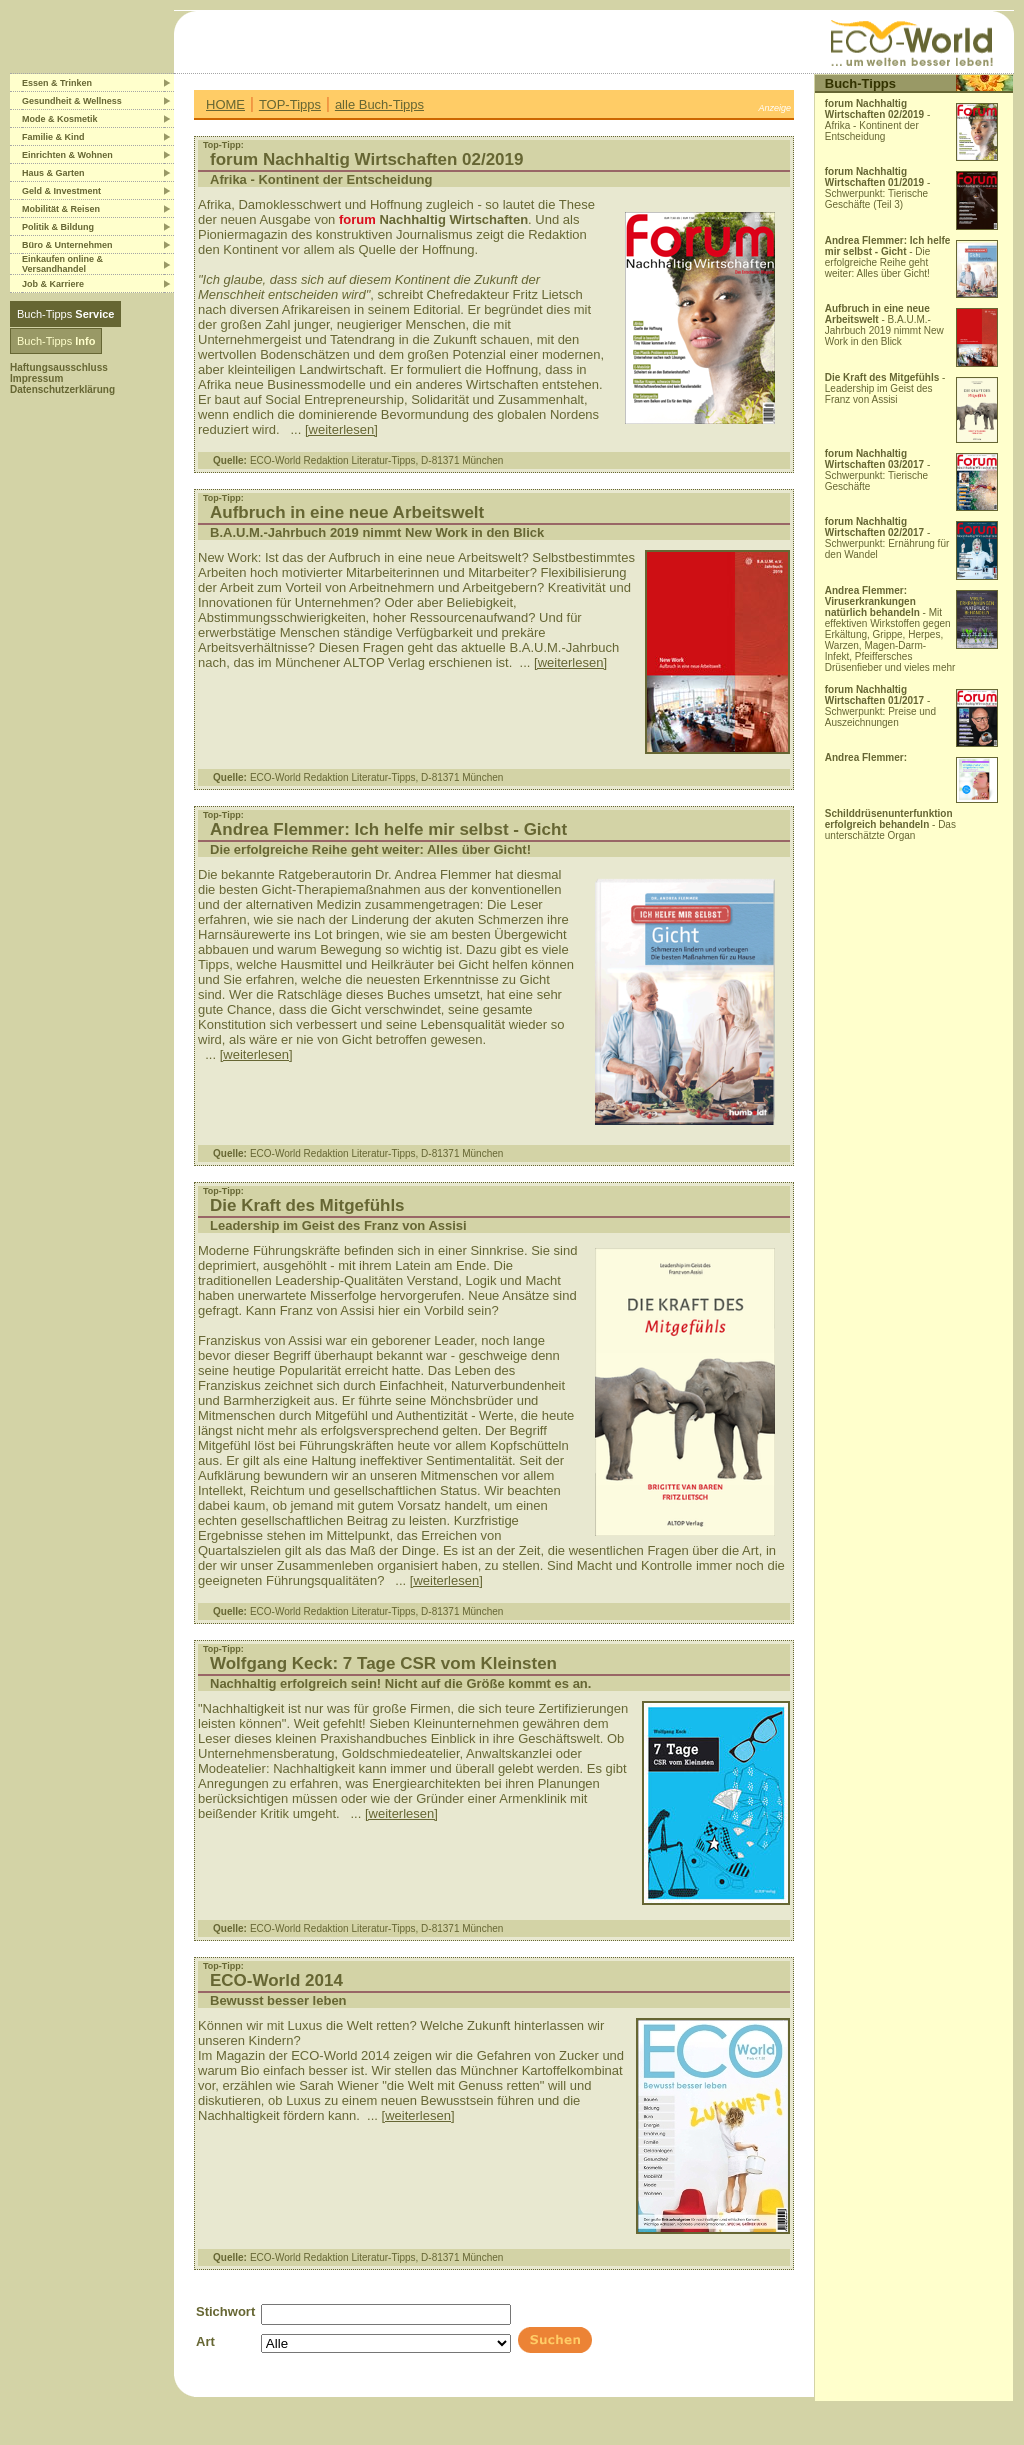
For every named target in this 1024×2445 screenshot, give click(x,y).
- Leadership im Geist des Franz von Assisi (885, 388)
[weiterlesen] (341, 429)
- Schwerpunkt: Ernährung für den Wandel (887, 538)
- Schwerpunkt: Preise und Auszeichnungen (880, 706)
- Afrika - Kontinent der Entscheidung (878, 120)
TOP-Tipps (290, 104)
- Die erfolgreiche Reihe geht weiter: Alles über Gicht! (888, 257)
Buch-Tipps (65, 314)
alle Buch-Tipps (379, 104)
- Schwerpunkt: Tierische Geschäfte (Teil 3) (878, 188)
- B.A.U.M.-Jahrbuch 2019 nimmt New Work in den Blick (884, 325)
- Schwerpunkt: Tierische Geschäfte (878, 470)
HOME (225, 104)
